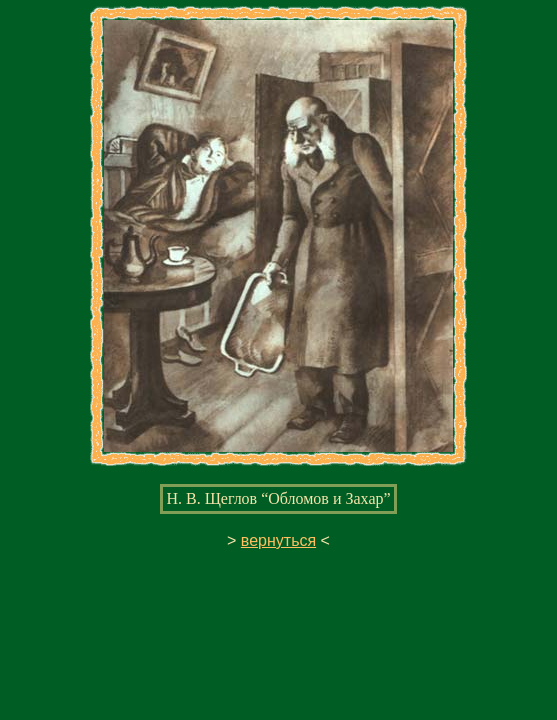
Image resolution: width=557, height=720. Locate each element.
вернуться (278, 540)
